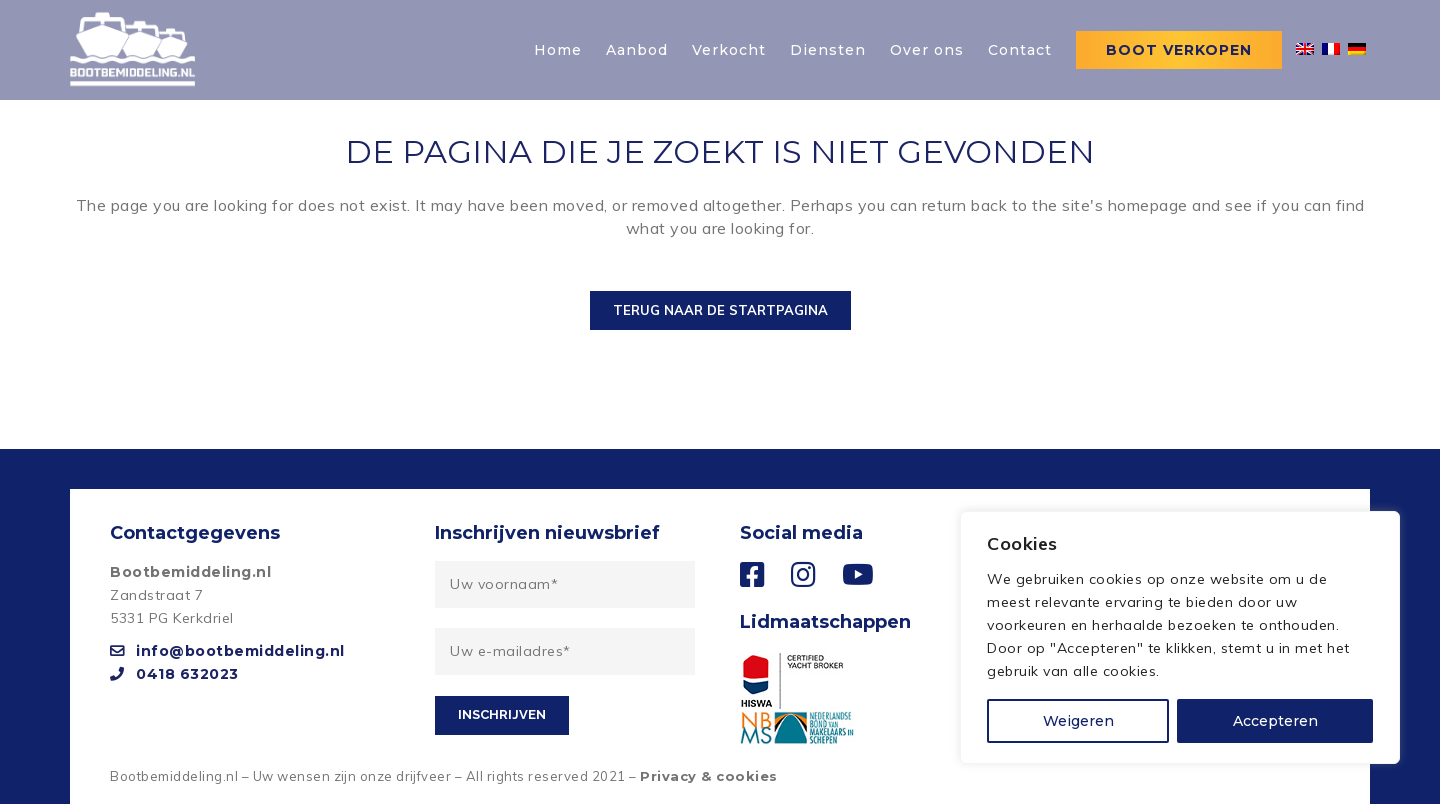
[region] (1180, 637)
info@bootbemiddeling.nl (227, 651)
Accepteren (1275, 721)
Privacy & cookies (709, 776)
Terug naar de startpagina (720, 310)
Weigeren (1078, 721)
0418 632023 (174, 674)
